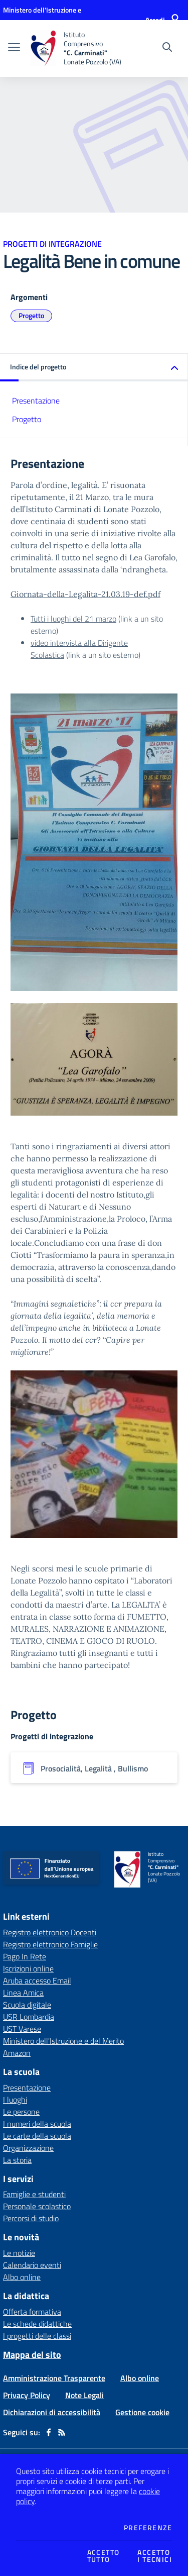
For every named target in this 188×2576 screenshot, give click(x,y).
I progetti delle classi (37, 2336)
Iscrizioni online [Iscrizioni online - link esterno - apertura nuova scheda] (28, 1968)
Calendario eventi (32, 2265)
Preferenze (148, 2527)
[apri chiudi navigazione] (14, 48)
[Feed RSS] (61, 2432)
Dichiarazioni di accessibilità (51, 2412)
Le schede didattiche (37, 2324)
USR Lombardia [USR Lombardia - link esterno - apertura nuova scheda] (28, 2017)
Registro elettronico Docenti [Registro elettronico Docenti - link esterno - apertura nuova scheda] (49, 1932)
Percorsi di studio (31, 2218)
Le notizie (19, 2253)
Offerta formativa (32, 2312)
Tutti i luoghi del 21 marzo (73, 619)
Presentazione (36, 400)
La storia (17, 2160)
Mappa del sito (32, 2354)
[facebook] (48, 2432)
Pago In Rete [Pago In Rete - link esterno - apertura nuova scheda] (24, 1956)
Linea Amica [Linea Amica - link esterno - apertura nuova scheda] (23, 1993)
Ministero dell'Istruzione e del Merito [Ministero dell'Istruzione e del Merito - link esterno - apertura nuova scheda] (63, 2041)
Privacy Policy (26, 2395)
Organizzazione (28, 2148)
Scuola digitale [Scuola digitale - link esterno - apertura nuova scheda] (27, 2005)
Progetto (31, 315)
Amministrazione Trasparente (54, 2378)
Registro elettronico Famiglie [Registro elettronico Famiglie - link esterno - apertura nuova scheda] (50, 1944)
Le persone (21, 2112)
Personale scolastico (37, 2206)
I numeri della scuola (37, 2124)
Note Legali (84, 2395)
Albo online (22, 2277)
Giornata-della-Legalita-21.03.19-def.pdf (85, 594)
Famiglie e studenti (34, 2194)
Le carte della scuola (37, 2136)
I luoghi (15, 2100)
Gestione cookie (142, 2412)
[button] (94, 367)
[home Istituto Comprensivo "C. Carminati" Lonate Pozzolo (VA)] (76, 48)
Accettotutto (103, 2556)
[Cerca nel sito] (167, 48)
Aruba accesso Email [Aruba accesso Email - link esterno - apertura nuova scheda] (37, 1980)
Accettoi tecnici (154, 2556)
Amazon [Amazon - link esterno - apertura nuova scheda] (17, 2053)
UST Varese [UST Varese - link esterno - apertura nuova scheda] (22, 2029)
